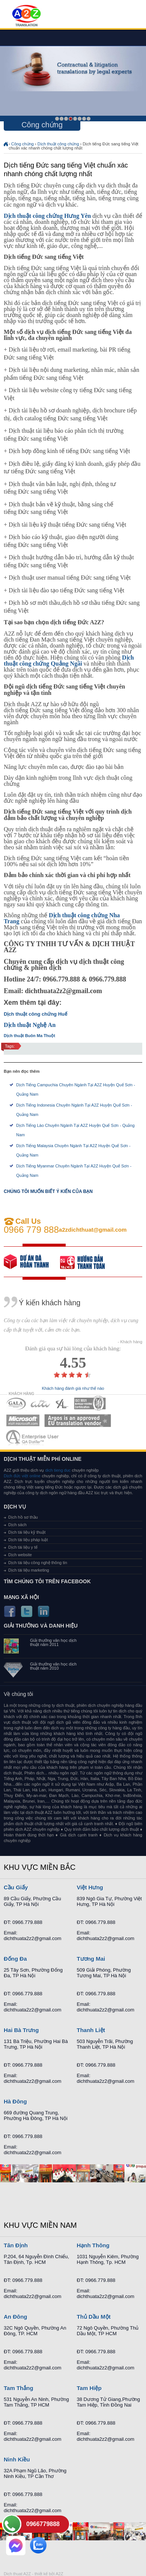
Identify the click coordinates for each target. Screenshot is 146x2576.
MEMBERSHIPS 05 (23, 1420)
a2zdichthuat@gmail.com (93, 1229)
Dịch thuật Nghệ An (30, 1025)
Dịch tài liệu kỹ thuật (26, 1532)
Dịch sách (17, 1524)
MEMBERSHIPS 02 (40, 1403)
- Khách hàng (130, 1342)
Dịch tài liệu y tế (23, 1547)
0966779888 (43, 2524)
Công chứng (22, 144)
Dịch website (20, 1554)
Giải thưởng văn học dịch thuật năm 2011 (53, 1642)
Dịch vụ (15, 1507)
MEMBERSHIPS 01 (16, 1403)
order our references (88, 1261)
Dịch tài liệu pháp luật (28, 1539)
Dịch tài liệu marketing (28, 1570)
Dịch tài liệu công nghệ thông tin (37, 1562)
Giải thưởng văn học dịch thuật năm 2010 (53, 1666)
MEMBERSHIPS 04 (90, 1403)
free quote (32, 1261)
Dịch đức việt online (22, 1476)
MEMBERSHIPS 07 (33, 1437)
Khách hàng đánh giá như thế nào (73, 1388)
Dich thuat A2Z (17, 2573)
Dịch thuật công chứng (58, 144)
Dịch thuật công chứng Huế (35, 1014)
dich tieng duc (58, 1470)
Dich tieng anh (26, 16)
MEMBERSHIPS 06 (78, 1420)
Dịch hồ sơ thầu (23, 1517)
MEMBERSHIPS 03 (62, 1403)
